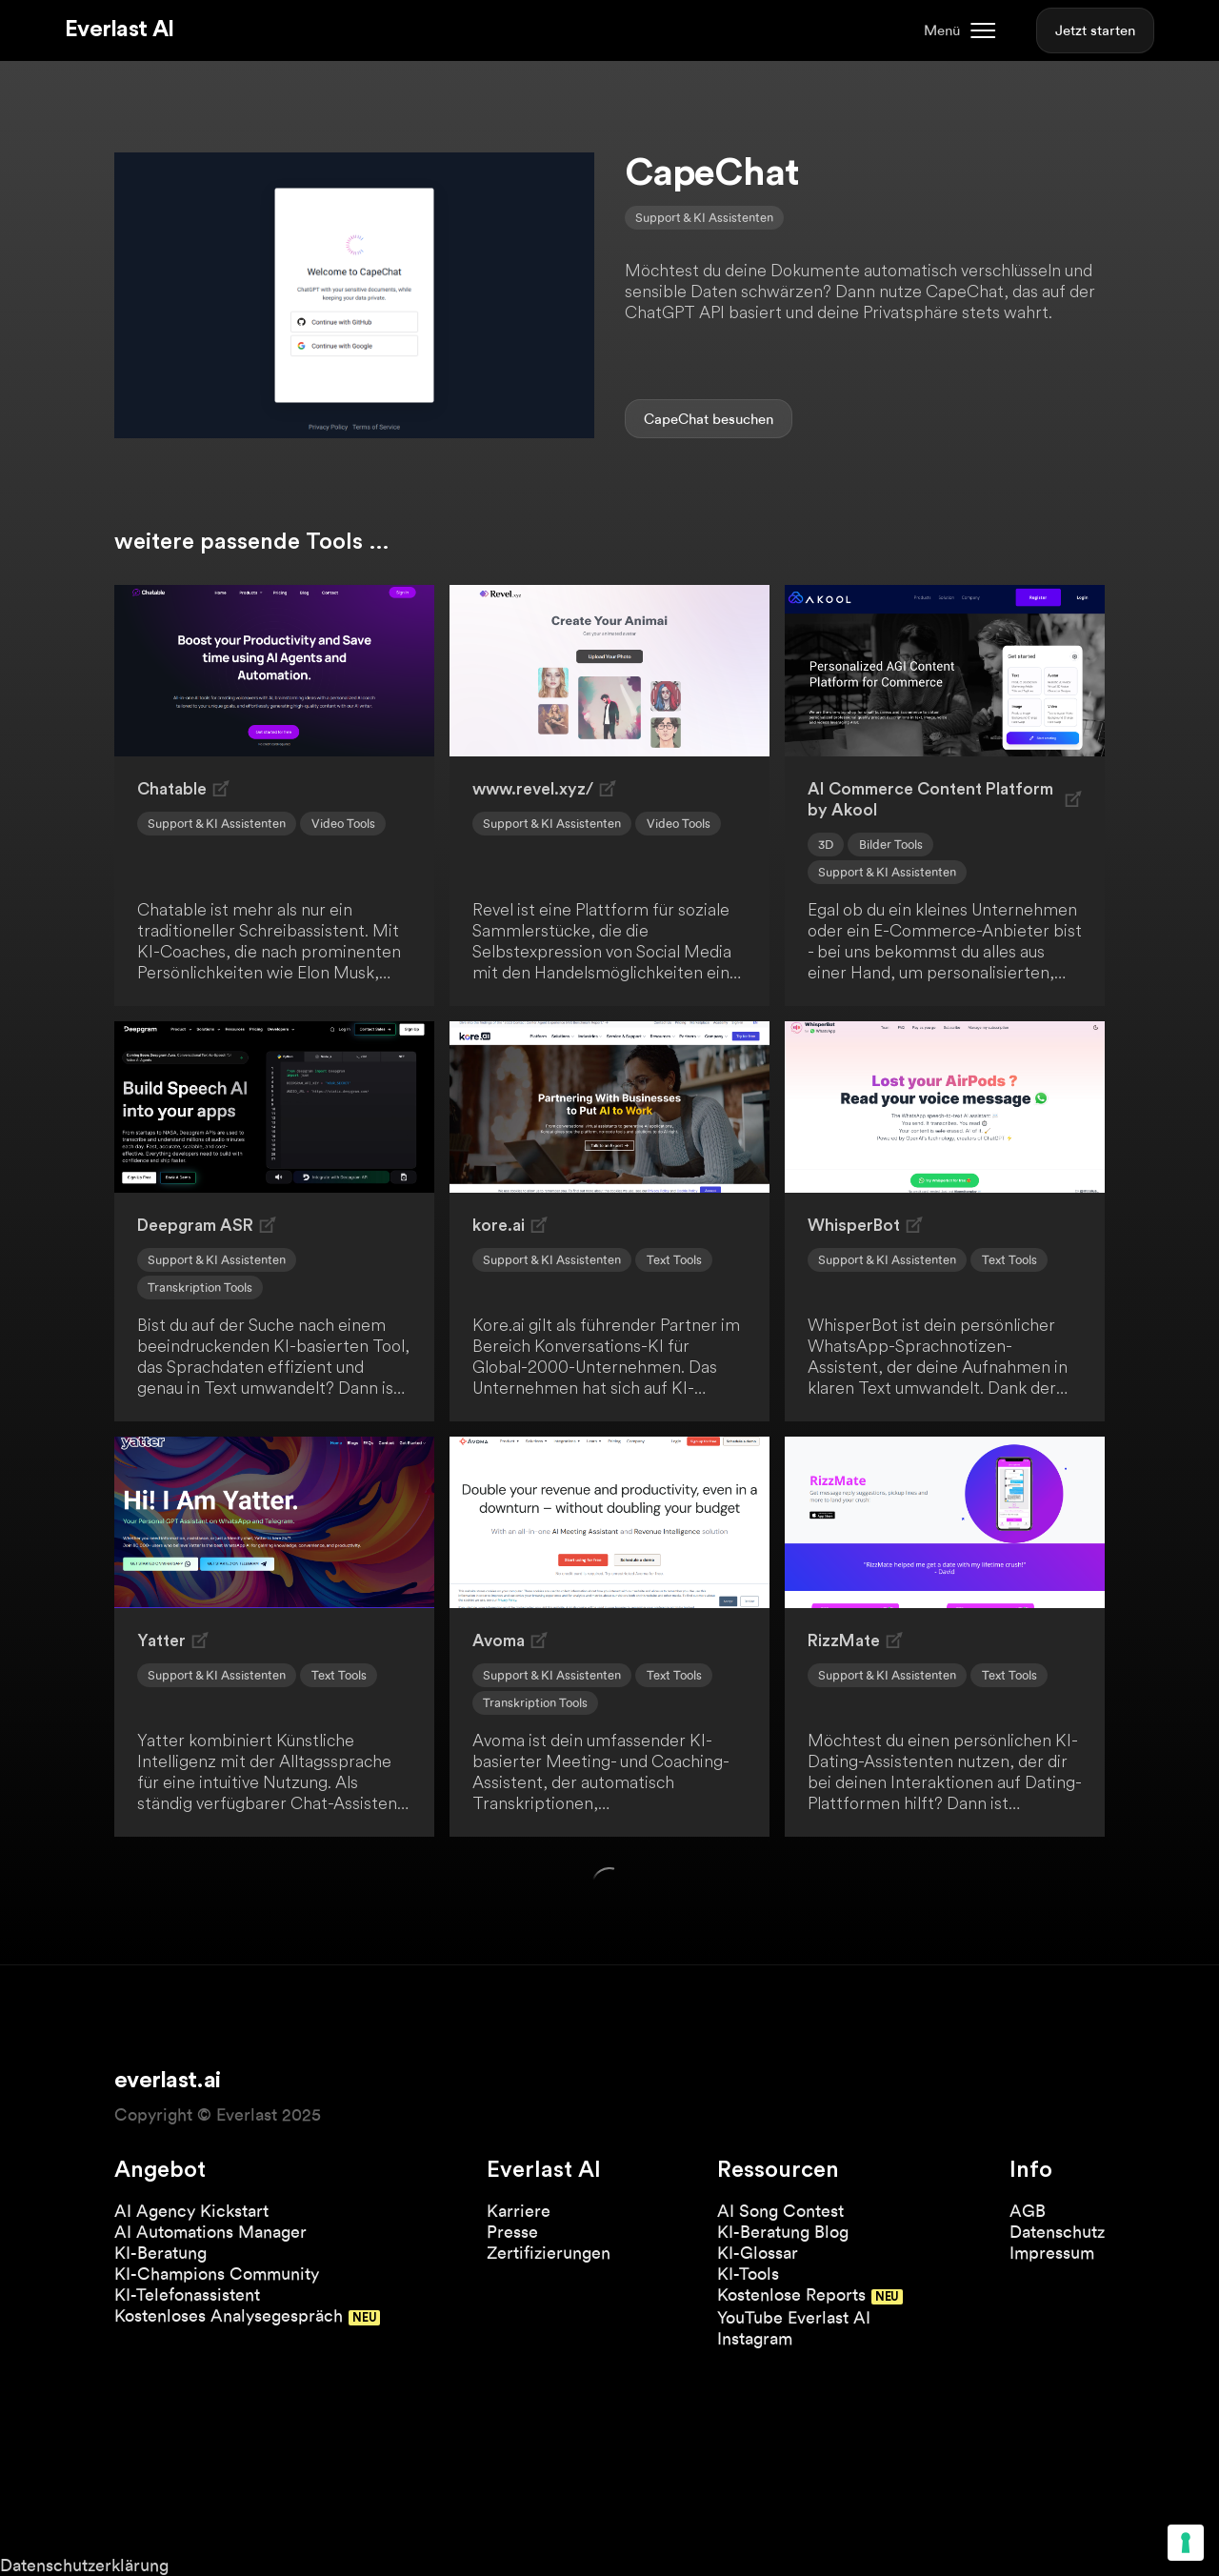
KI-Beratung (160, 2253)
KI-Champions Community (216, 2274)
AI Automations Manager (210, 2232)
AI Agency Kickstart (191, 2211)
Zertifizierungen (548, 2253)
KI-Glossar (757, 2253)
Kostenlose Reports (791, 2294)
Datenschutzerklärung (84, 2565)
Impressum (1051, 2253)
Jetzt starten (1095, 30)
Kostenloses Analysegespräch (228, 2315)
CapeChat (676, 419)
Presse (512, 2232)
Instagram (754, 2338)
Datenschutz (1057, 2232)
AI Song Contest (780, 2211)
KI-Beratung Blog (783, 2232)
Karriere (518, 2211)
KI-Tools (748, 2274)
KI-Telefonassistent (187, 2294)
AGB (1027, 2211)
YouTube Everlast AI (793, 2317)
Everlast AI (119, 29)
